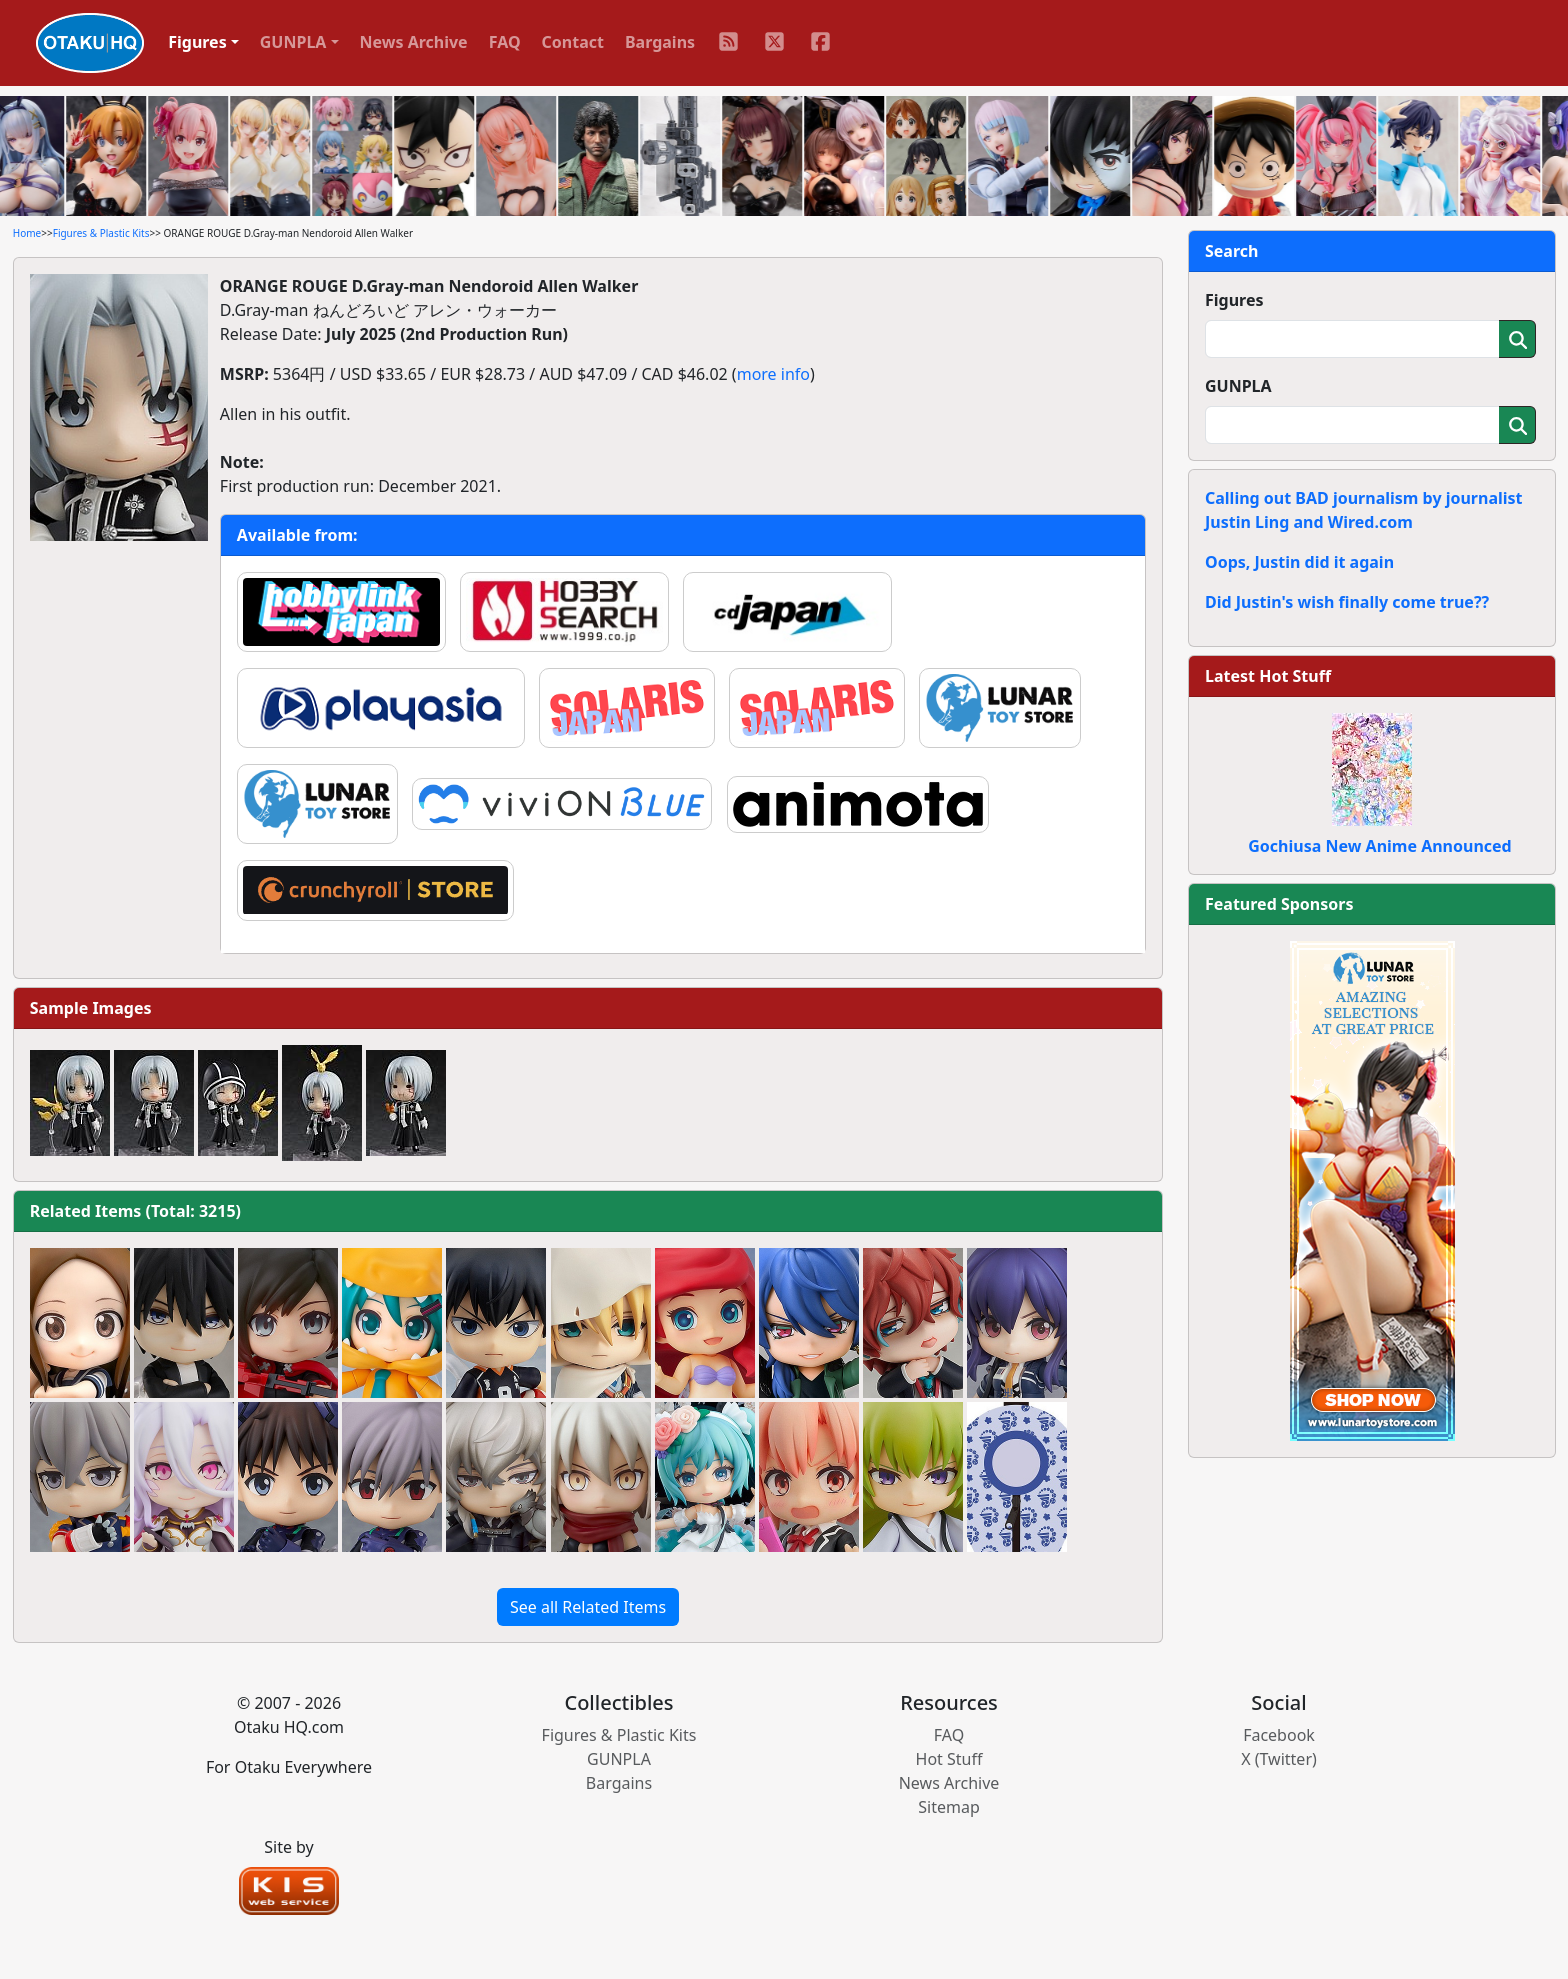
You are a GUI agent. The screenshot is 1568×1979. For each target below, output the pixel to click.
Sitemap (949, 1807)
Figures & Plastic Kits (101, 233)
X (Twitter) (1279, 1759)
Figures (1234, 300)
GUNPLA (1238, 386)
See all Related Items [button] (588, 1607)
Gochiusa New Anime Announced (1379, 846)
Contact (573, 42)
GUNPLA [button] (293, 42)
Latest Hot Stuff (1268, 676)
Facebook (1279, 1735)
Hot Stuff (949, 1759)
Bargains (660, 42)
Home (27, 233)
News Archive (414, 42)
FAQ (505, 42)
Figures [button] (197, 42)
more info (773, 374)
